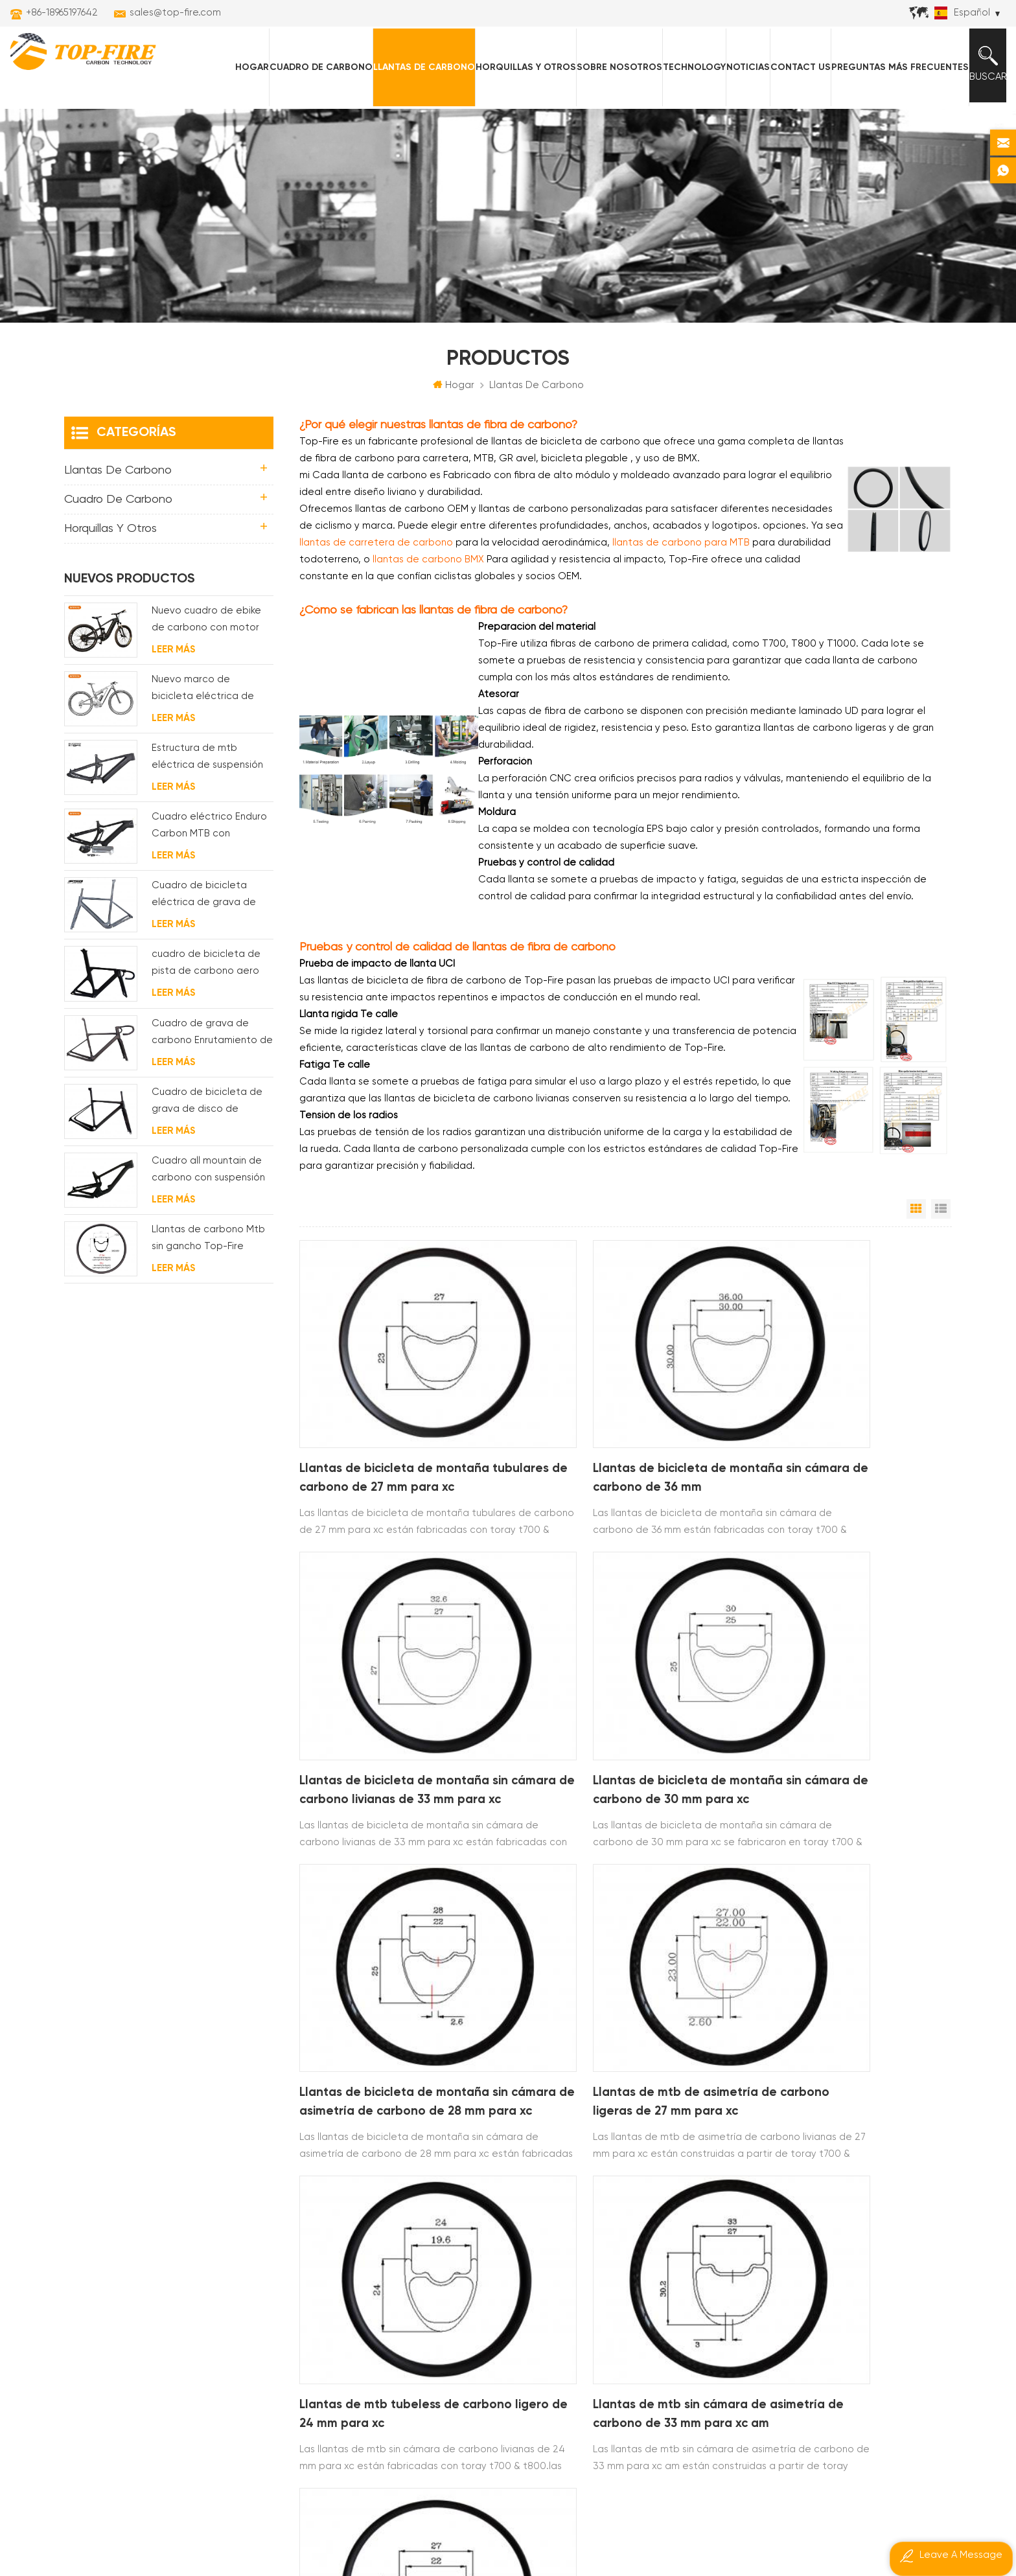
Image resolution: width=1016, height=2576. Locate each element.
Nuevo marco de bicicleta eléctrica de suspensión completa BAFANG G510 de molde (207, 693)
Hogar (243, 65)
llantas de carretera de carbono (473, 2225)
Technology (685, 65)
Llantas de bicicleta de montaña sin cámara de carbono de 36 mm (624, 1429)
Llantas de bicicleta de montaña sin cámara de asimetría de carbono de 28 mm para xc (623, 1689)
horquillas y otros (517, 65)
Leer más (173, 652)
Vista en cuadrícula (916, 1211)
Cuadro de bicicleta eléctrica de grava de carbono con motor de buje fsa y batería (205, 899)
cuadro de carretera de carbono (474, 2313)
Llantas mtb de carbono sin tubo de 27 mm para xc (844, 1947)
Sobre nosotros (611, 65)
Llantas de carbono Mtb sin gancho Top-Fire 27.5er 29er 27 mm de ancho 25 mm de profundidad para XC (208, 1243)
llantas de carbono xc (447, 2181)
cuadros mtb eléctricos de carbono (478, 2247)
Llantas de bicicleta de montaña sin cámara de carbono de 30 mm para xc (402, 1689)
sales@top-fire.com (175, 12)
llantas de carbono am (448, 2269)
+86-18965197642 (62, 12)
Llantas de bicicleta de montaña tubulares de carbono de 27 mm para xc (400, 1431)
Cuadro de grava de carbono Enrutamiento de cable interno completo (212, 1036)
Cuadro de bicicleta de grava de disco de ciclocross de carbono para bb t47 (207, 1105)
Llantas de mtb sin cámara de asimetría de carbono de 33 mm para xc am (619, 1948)
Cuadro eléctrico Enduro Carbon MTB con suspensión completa (209, 830)
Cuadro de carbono (312, 65)
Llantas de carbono (416, 65)
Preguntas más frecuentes (891, 65)
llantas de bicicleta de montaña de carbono (481, 2203)
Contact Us (792, 65)
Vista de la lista (941, 1211)
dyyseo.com (764, 2531)
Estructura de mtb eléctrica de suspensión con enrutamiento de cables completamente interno (208, 761)
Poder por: (739, 2531)
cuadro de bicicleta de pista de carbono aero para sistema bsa (206, 967)
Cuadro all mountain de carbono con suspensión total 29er (208, 1174)
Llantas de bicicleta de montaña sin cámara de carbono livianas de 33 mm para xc (845, 1431)
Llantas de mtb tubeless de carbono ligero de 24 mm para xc (400, 1947)
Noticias (739, 65)
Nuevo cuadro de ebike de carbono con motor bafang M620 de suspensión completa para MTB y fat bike (206, 623)
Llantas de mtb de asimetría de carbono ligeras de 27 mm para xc (841, 1689)
